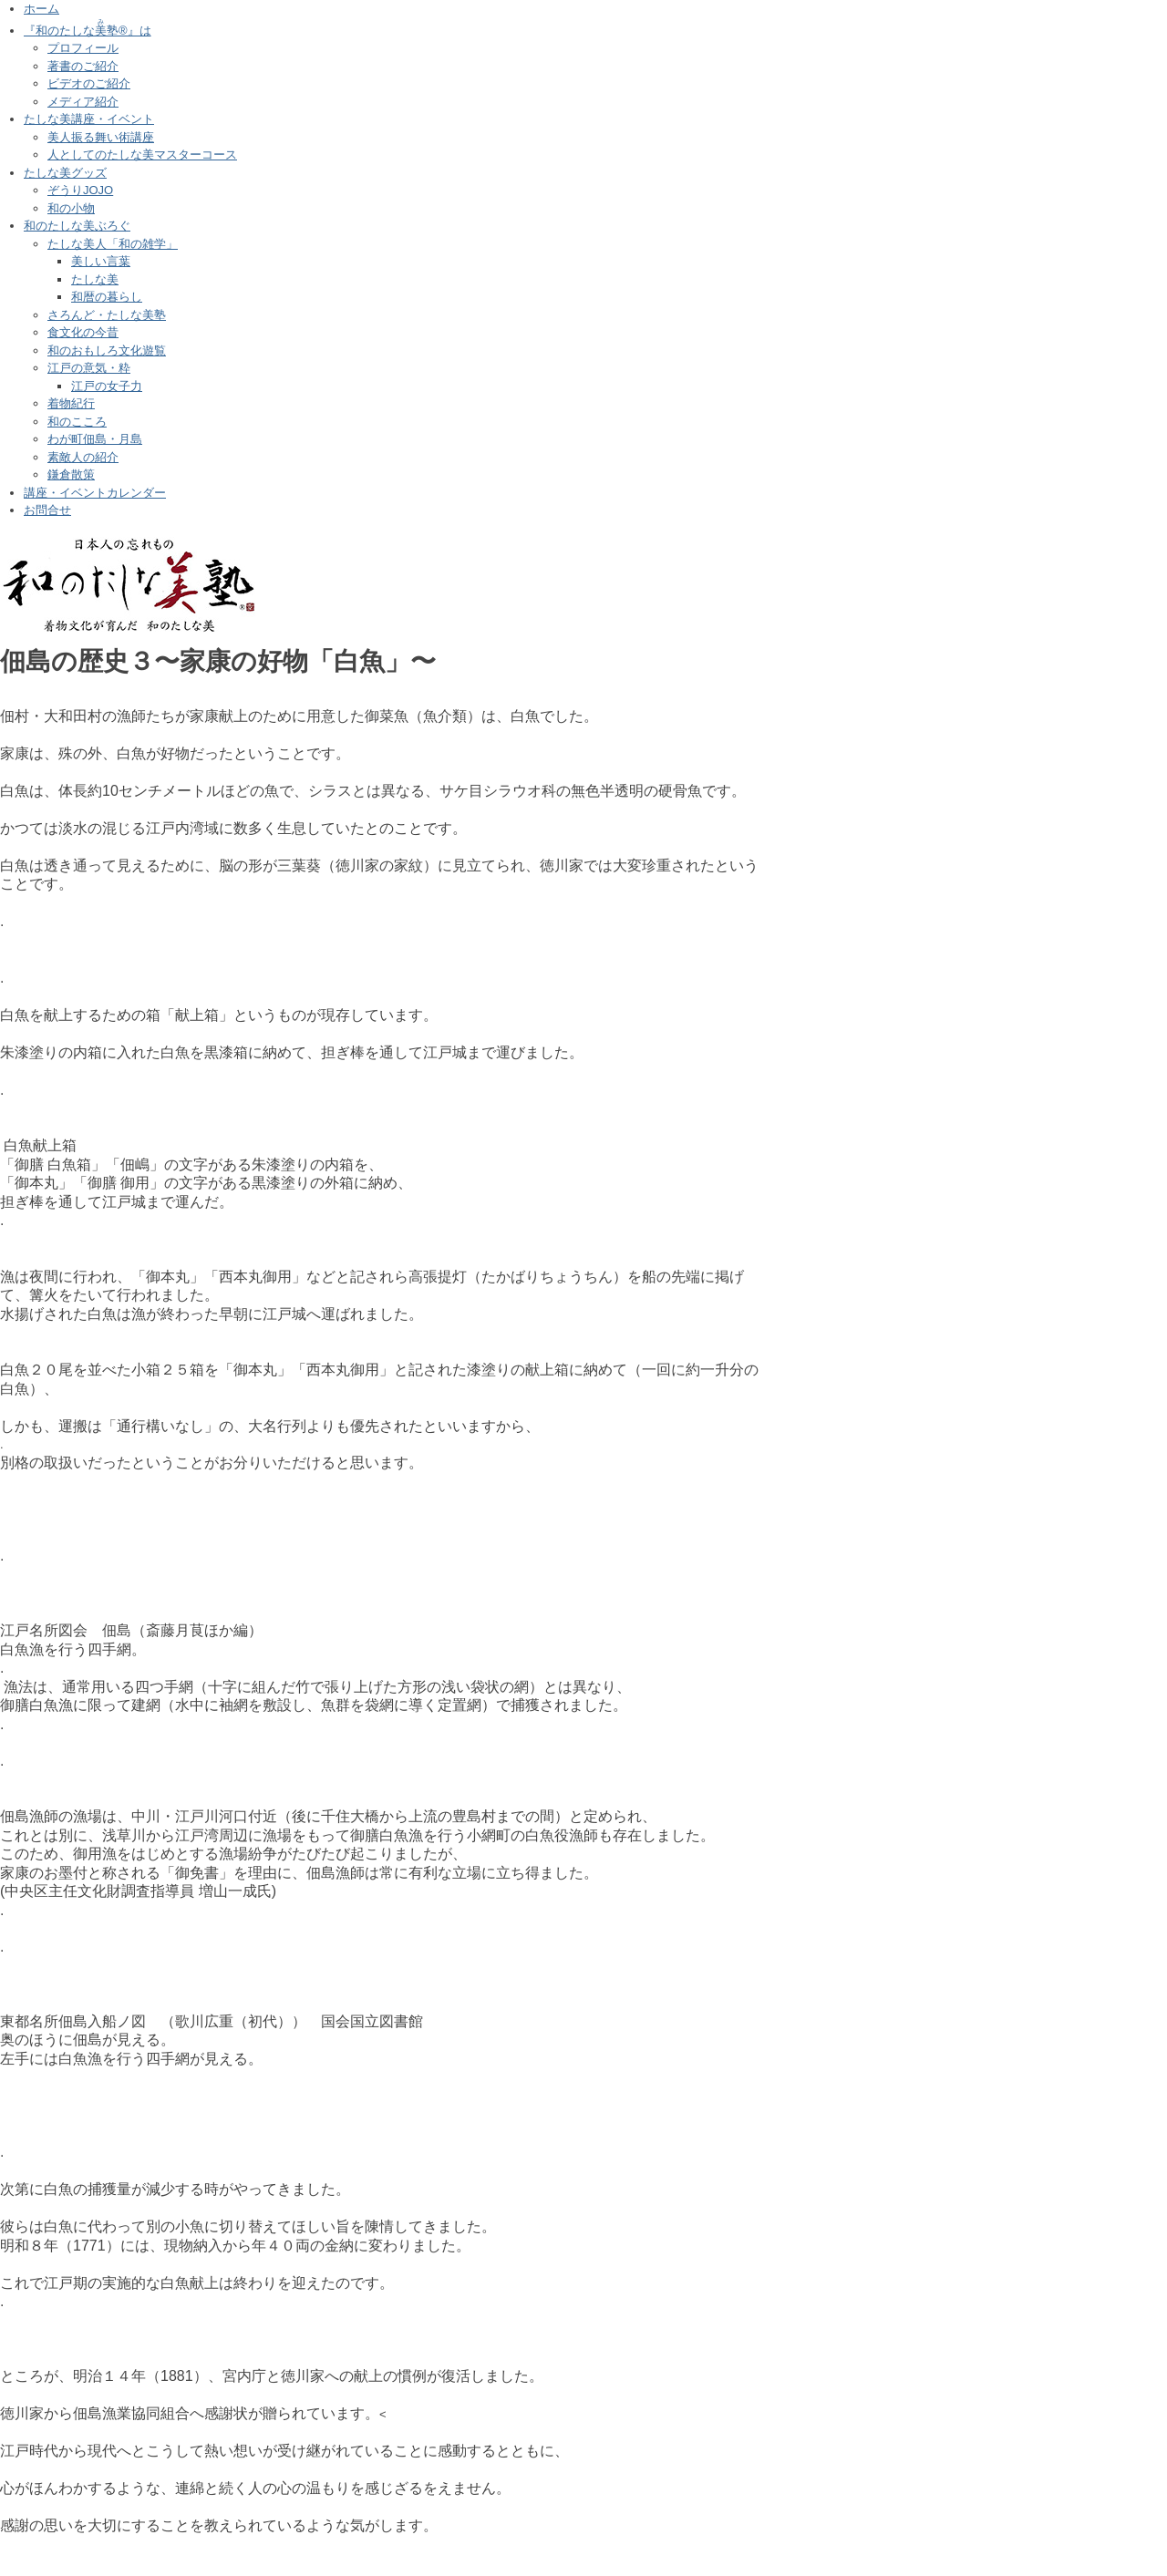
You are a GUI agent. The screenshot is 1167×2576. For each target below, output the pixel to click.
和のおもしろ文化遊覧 (106, 350)
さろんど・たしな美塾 (106, 315)
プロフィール (83, 48)
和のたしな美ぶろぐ (77, 225)
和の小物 (71, 208)
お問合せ (47, 510)
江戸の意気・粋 (88, 368)
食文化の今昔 (83, 332)
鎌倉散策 (71, 474)
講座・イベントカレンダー (95, 493)
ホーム (41, 8)
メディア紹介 (83, 101)
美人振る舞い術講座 (100, 137)
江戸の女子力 (106, 386)
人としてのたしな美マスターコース (142, 154)
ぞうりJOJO (80, 190)
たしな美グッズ (65, 173)
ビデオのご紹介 (88, 83)
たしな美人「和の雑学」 (112, 244)
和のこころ (77, 421)
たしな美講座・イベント (89, 119)
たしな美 (95, 279)
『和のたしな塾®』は (87, 30)
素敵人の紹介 (83, 457)
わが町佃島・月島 (94, 439)
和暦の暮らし (106, 297)
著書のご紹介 (83, 66)
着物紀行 (71, 403)
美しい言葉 (100, 261)
